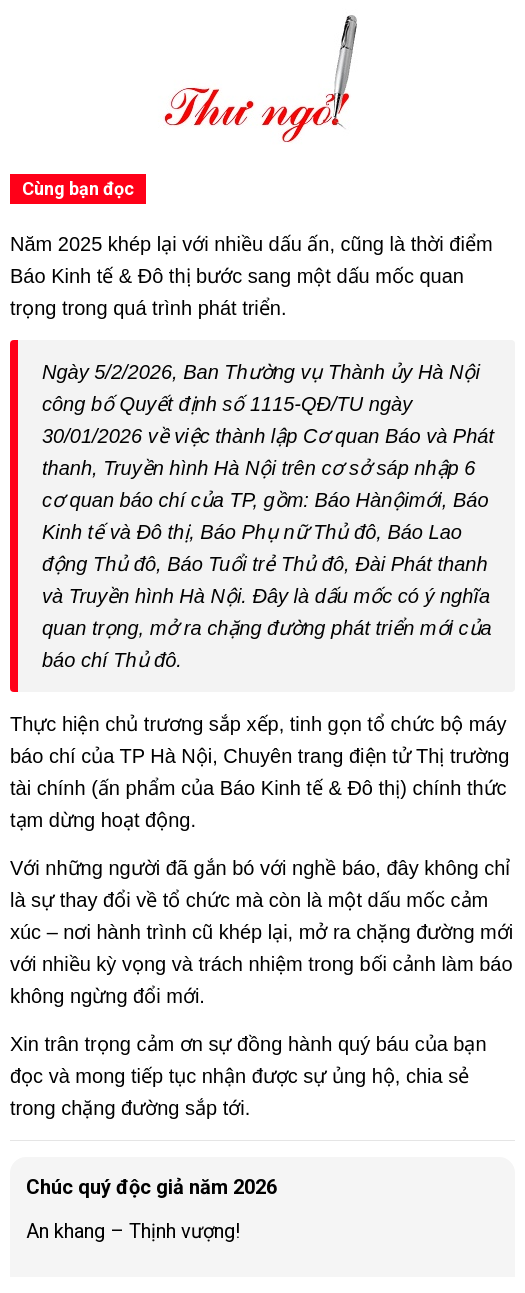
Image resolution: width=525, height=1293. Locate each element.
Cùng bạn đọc (78, 188)
